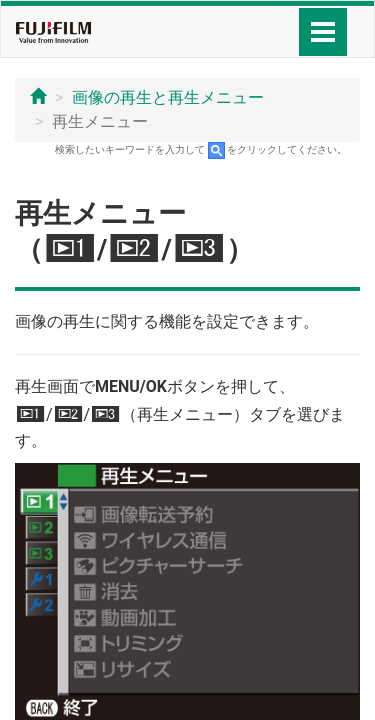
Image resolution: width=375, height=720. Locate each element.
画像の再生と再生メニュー (168, 97)
